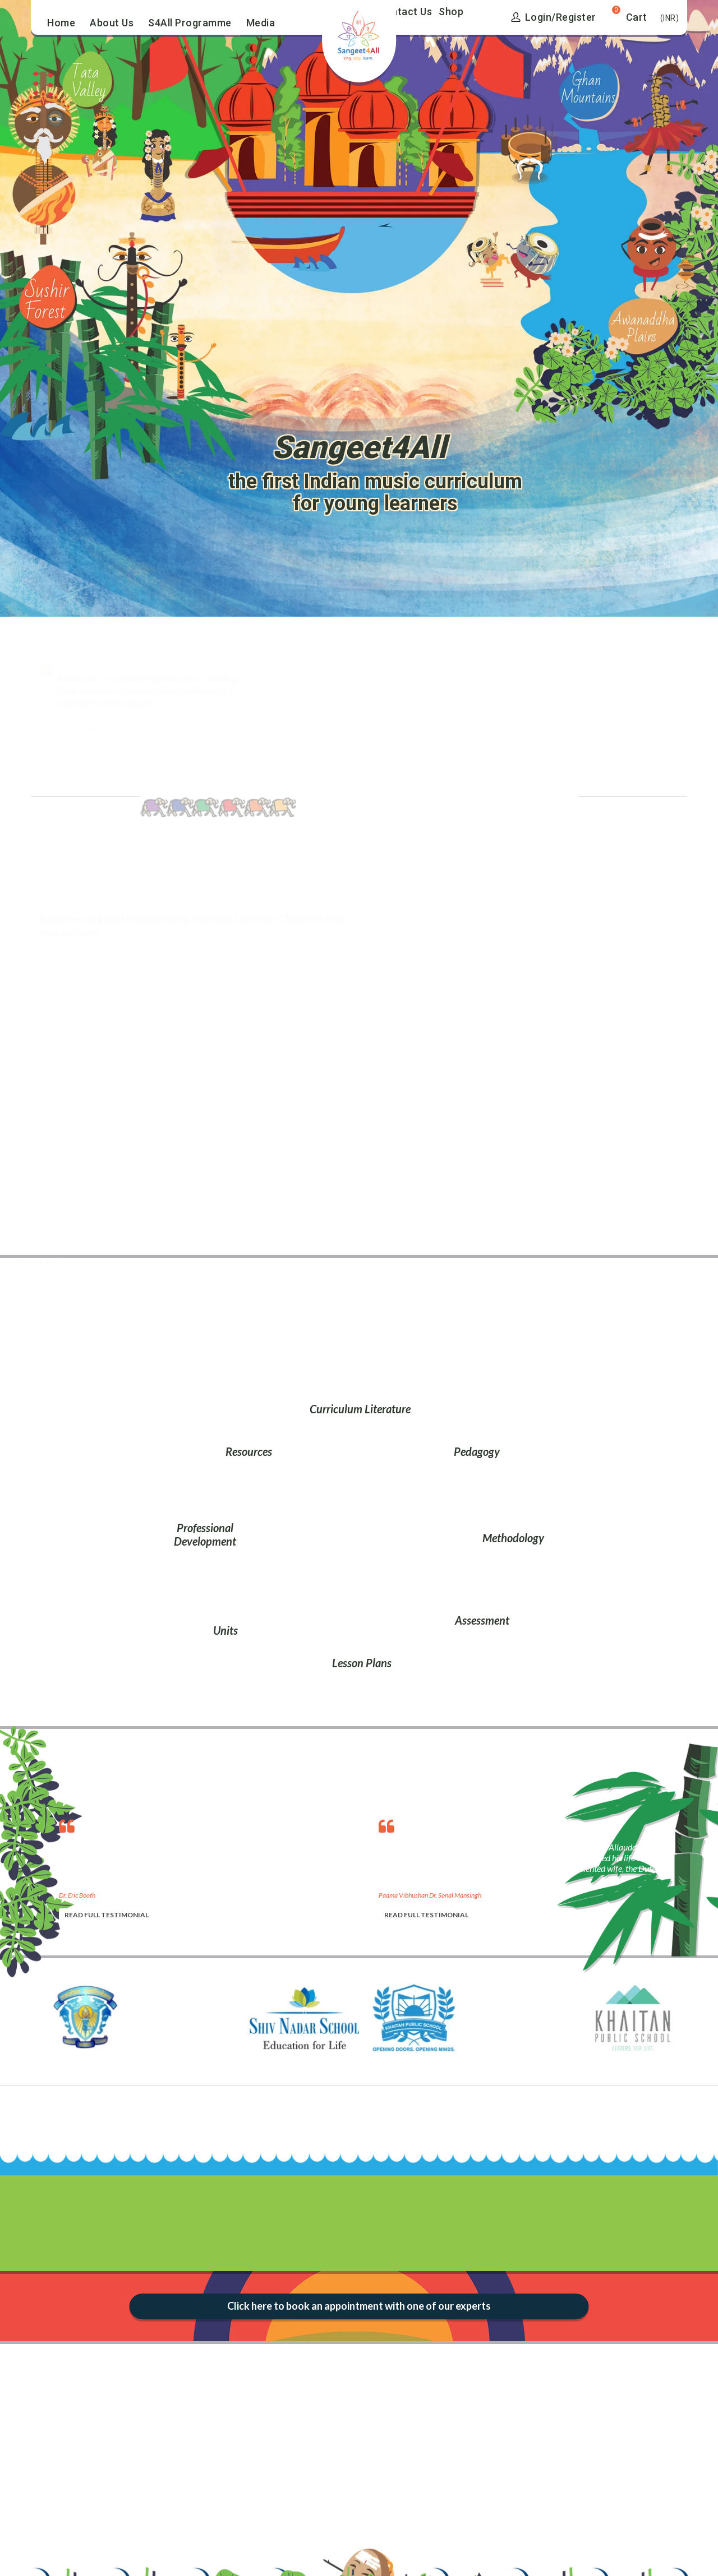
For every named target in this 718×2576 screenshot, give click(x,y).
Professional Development (205, 1534)
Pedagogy (477, 1451)
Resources (248, 1451)
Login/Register (553, 17)
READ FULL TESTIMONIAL (107, 1915)
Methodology (513, 1537)
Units (225, 1630)
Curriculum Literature (360, 1409)
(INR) (669, 17)
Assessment (482, 1620)
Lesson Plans (362, 1662)
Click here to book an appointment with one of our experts (359, 2306)
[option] (207, 1866)
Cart (636, 17)
